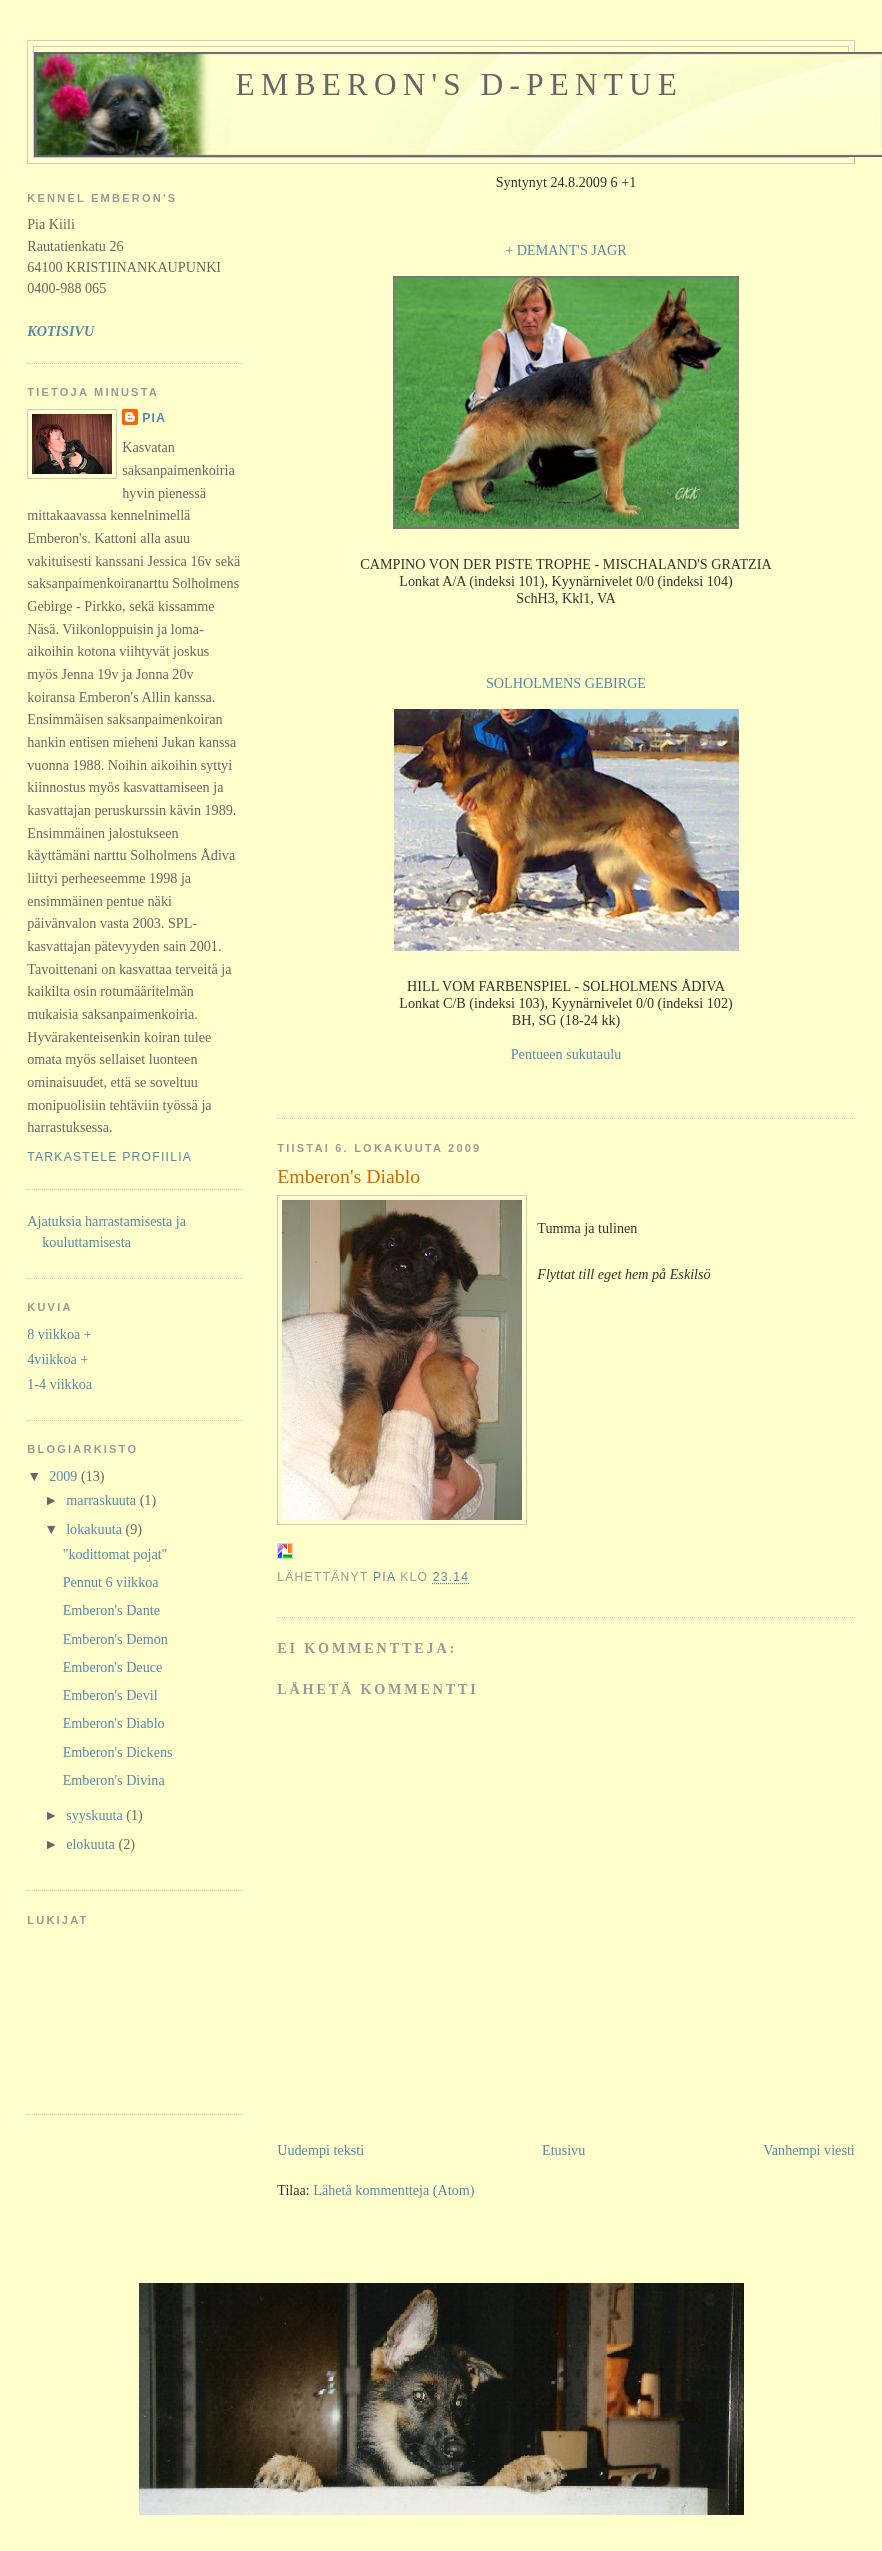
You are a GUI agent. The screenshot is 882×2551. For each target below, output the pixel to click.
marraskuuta (103, 1500)
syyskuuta (96, 1815)
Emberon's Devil (110, 1695)
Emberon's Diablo (114, 1723)
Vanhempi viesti (809, 2150)
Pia (154, 418)
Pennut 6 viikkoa (111, 1582)
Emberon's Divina (114, 1780)
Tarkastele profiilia (109, 1157)
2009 (65, 1476)
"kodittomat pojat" (115, 1554)
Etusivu (563, 2150)
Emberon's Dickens (118, 1752)
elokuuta (92, 1844)
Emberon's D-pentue (459, 84)
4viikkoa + (57, 1359)
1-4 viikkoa (59, 1384)
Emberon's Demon (115, 1639)
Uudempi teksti (320, 2150)
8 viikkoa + (59, 1334)
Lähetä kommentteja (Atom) (393, 2190)
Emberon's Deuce (113, 1667)
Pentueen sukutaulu (566, 1054)
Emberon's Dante (111, 1610)
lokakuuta (95, 1529)
